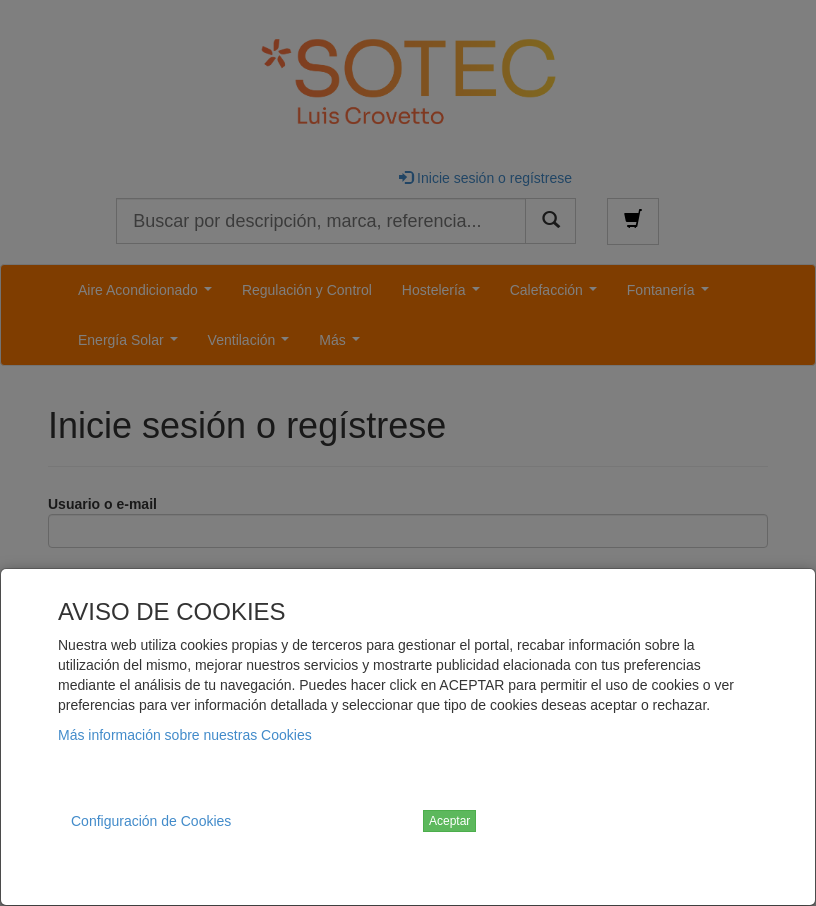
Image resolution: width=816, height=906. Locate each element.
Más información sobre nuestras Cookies (185, 735)
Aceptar (449, 821)
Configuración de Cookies (151, 821)
